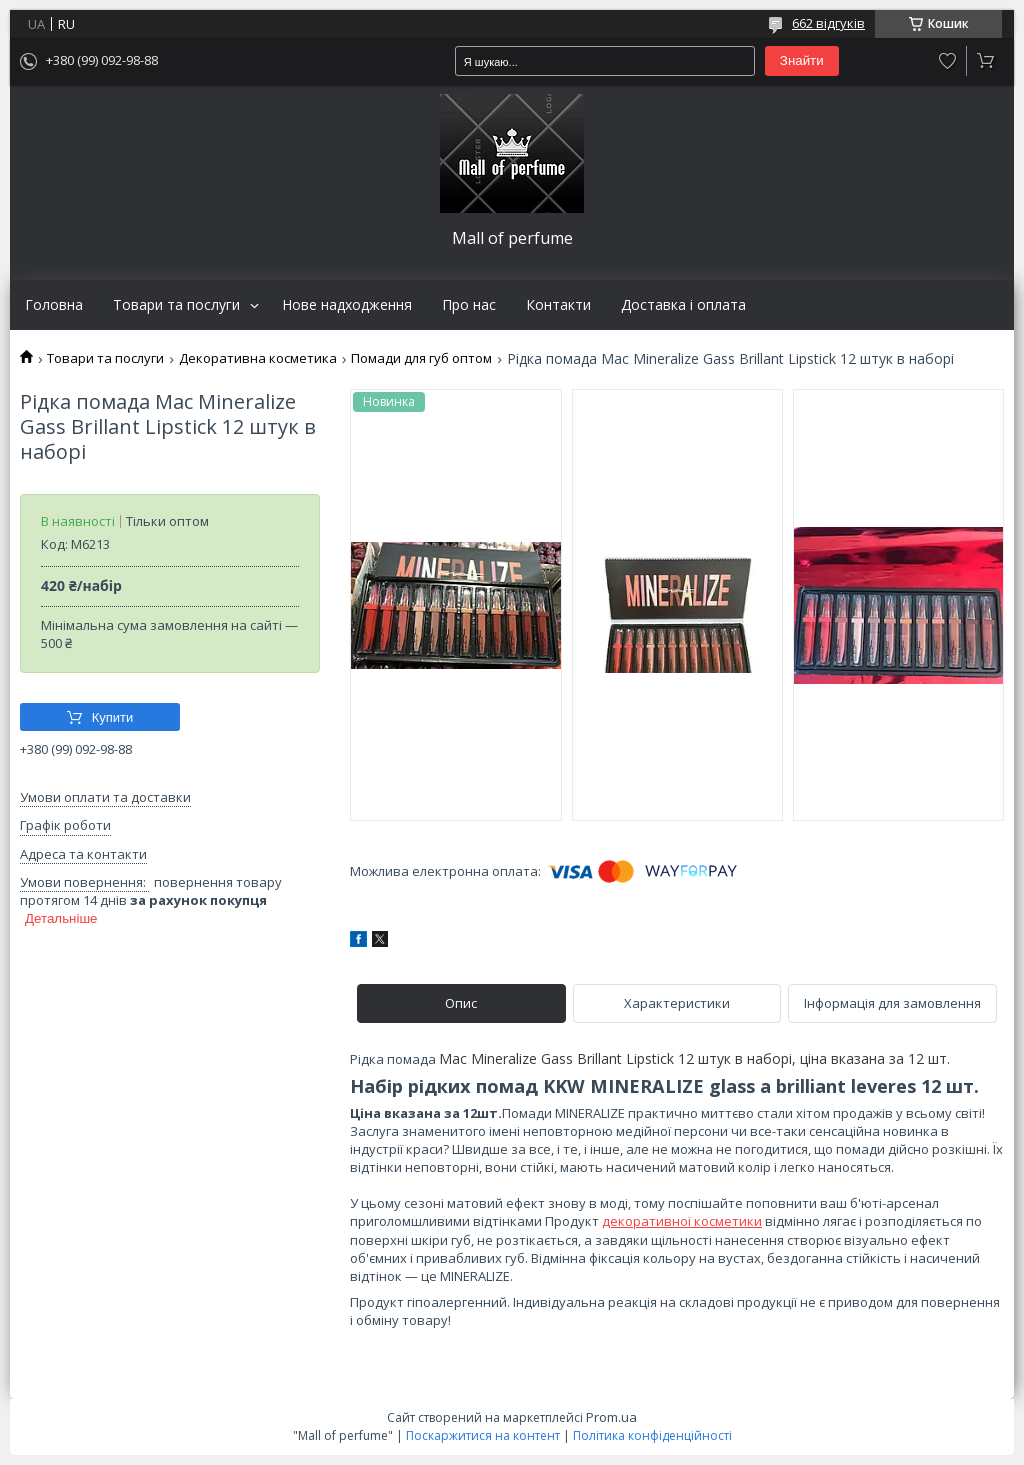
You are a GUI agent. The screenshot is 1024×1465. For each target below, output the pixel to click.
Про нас (469, 305)
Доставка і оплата (683, 305)
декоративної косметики (682, 1221)
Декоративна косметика (258, 358)
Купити (113, 717)
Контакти (558, 305)
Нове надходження (347, 305)
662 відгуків (828, 23)
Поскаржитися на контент (483, 1435)
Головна (54, 305)
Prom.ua (611, 1417)
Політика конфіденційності (652, 1435)
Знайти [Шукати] (802, 60)
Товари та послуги (176, 305)
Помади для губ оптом (421, 358)
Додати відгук (948, 61)
